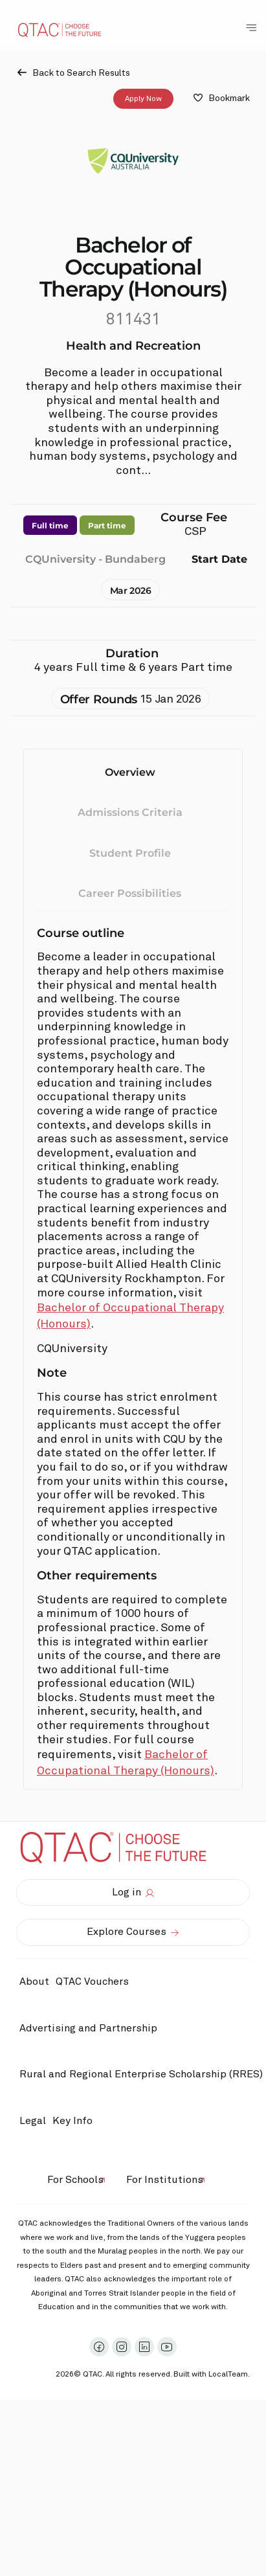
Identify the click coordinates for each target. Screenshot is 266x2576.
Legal (32, 2121)
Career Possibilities (129, 893)
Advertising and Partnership (88, 2028)
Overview (130, 772)
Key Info (75, 2121)
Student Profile (130, 852)
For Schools (75, 2180)
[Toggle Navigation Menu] (251, 27)
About (34, 1981)
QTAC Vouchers (92, 1981)
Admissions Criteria (130, 812)
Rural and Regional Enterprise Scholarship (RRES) (141, 2074)
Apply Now (143, 98)
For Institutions (164, 2180)
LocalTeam (228, 2374)
